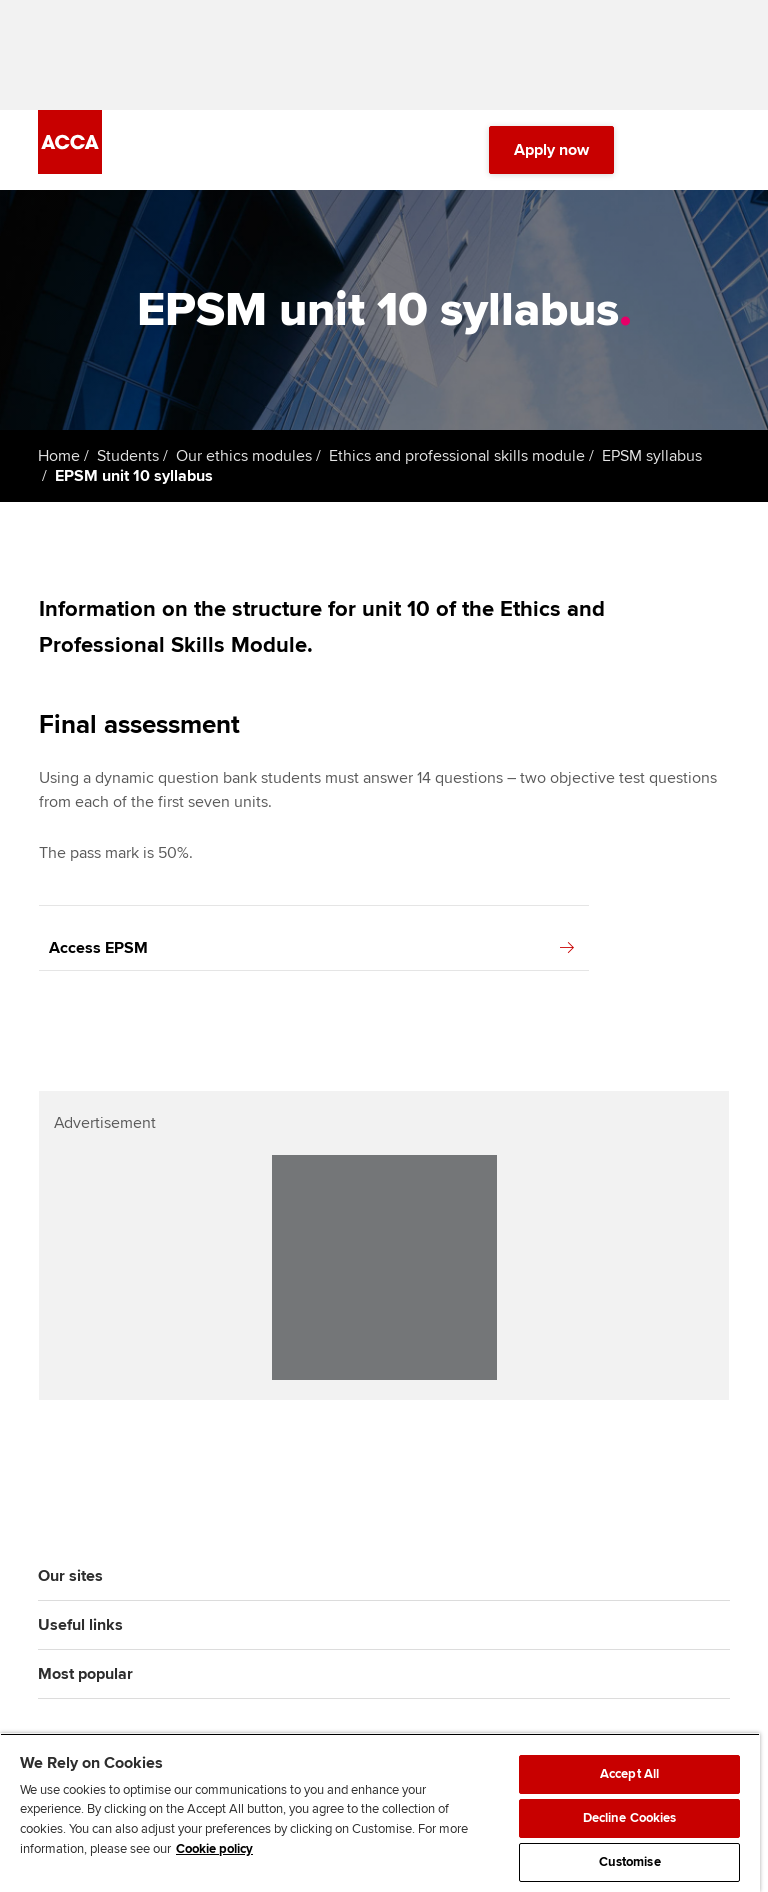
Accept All (629, 1774)
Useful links (80, 1625)
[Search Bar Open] (662, 150)
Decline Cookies (630, 1818)
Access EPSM (311, 948)
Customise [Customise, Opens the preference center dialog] (630, 1862)
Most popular (85, 1674)
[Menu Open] (718, 150)
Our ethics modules (244, 456)
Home (59, 456)
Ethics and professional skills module (457, 456)
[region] (380, 1812)
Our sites (70, 1576)
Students (128, 456)
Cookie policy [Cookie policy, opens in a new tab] (214, 1849)
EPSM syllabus (652, 456)
